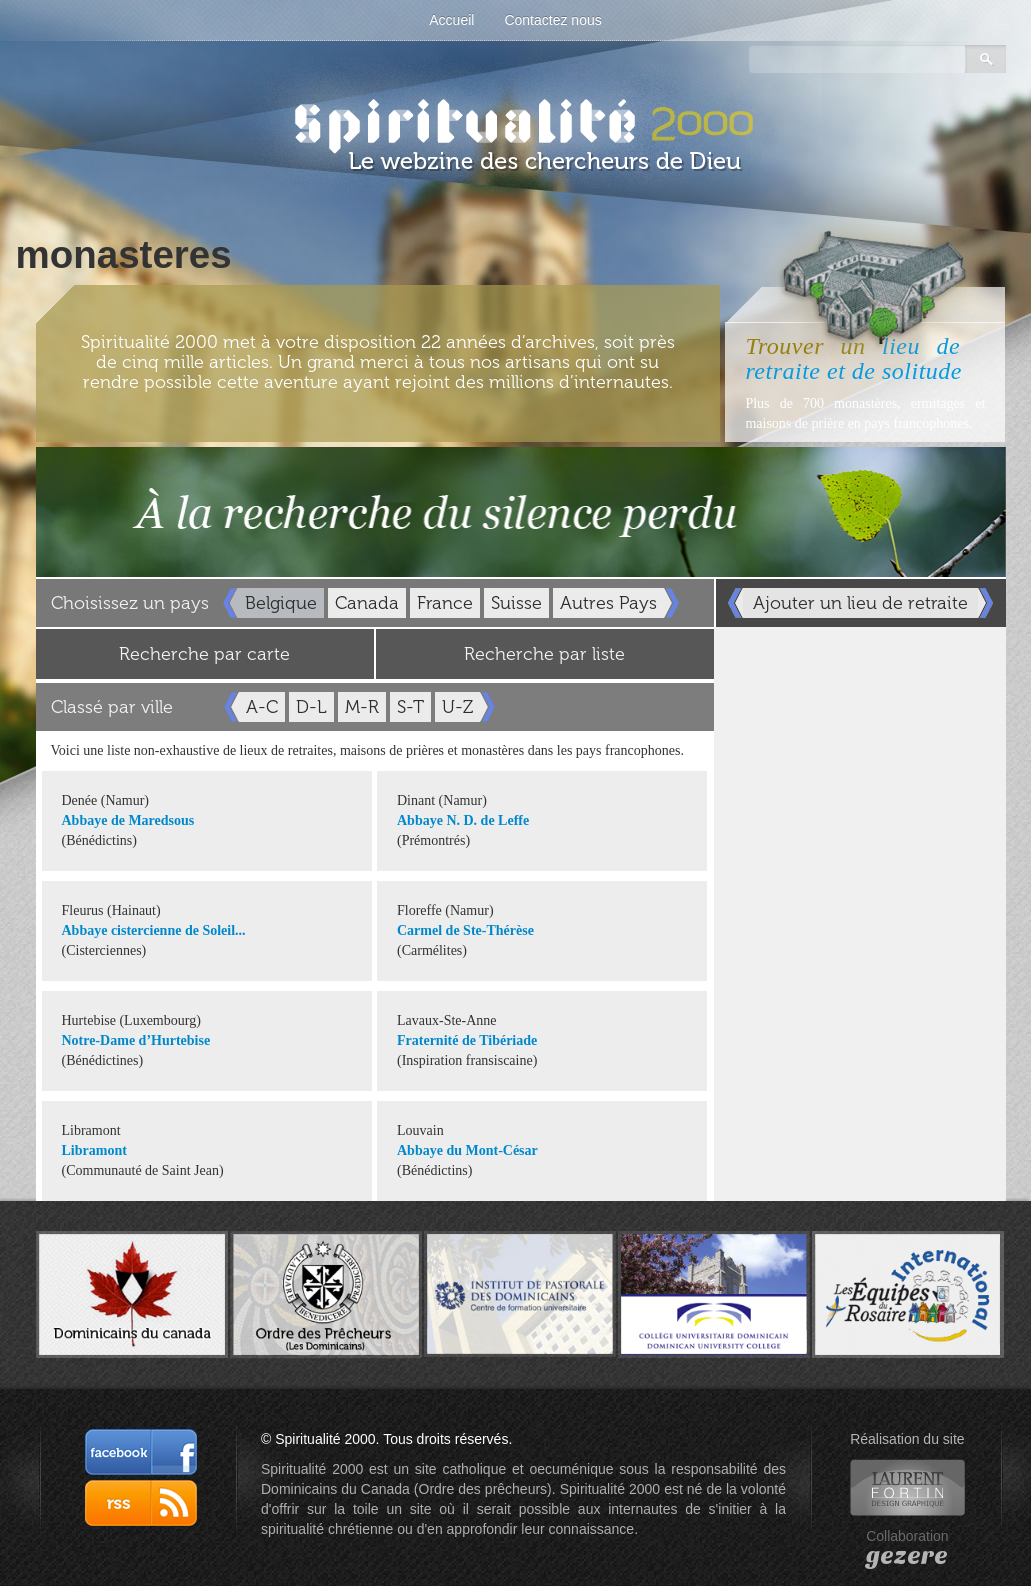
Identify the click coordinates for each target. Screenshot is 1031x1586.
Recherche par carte (204, 654)
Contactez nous (552, 20)
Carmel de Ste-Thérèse (465, 930)
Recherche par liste (544, 654)
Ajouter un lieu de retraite (860, 603)
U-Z (457, 707)
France (445, 603)
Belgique (281, 603)
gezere (907, 1556)
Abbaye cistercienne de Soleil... (154, 930)
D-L (311, 707)
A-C (262, 707)
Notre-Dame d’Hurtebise (136, 1040)
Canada (367, 603)
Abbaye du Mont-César (467, 1150)
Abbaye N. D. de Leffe (463, 820)
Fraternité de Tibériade (467, 1040)
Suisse (516, 603)
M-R (362, 707)
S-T (410, 707)
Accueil (451, 20)
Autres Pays (608, 603)
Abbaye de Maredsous (128, 820)
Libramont (94, 1150)
